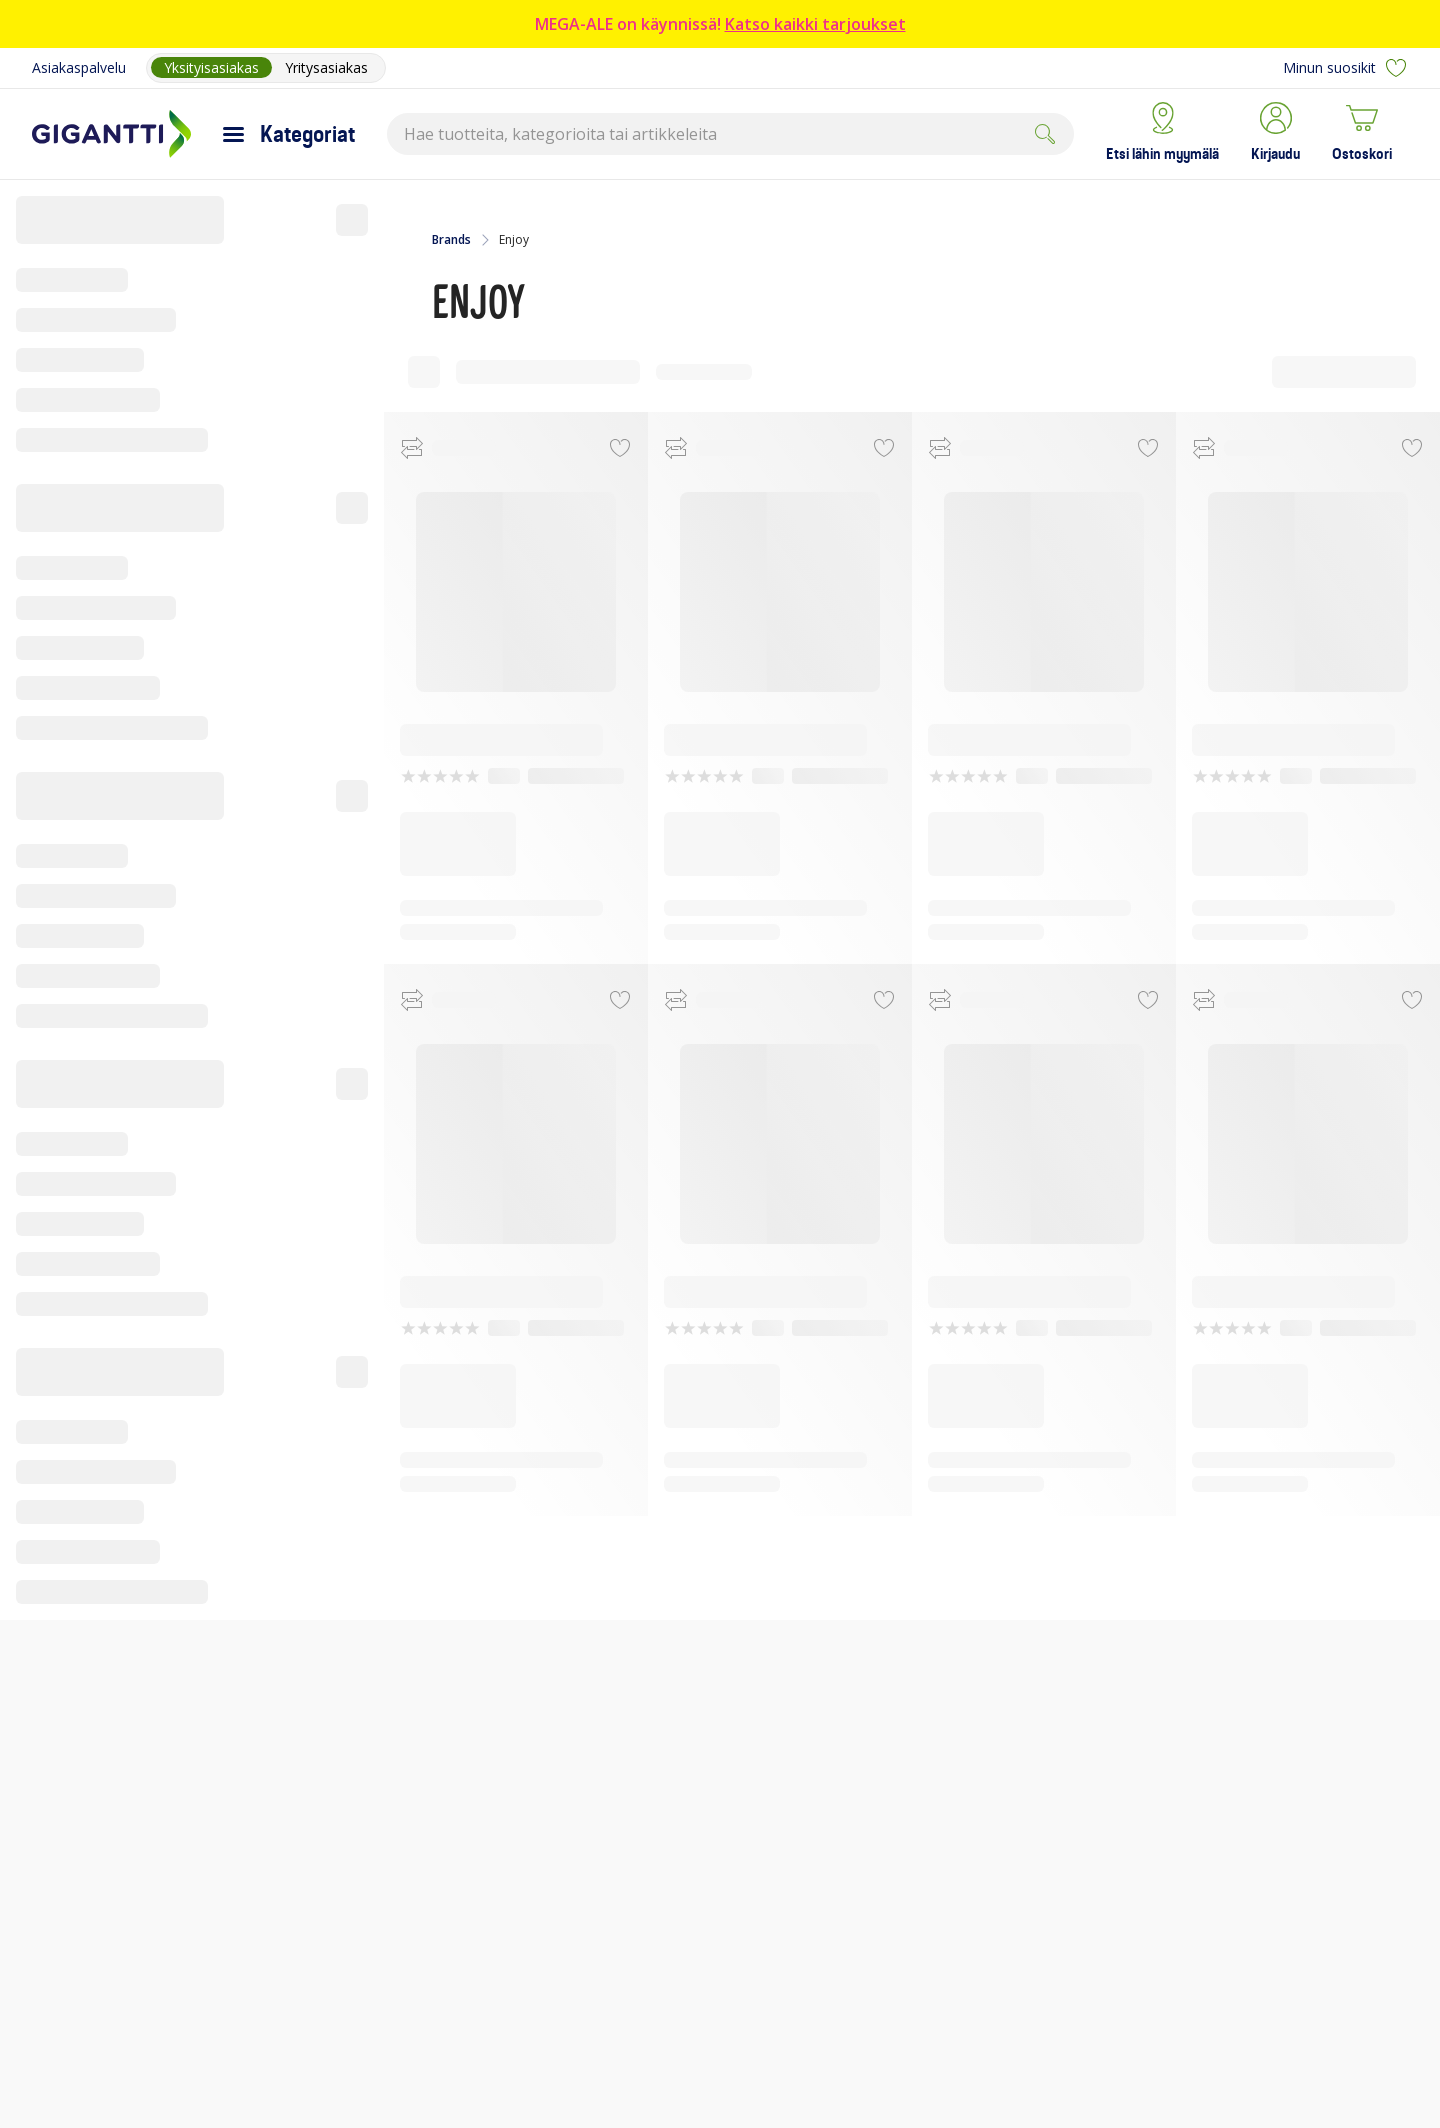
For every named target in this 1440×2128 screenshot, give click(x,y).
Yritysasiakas (326, 67)
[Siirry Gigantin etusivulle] (111, 134)
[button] (1275, 134)
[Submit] (1045, 134)
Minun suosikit (1345, 68)
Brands (451, 240)
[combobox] (730, 134)
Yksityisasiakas (211, 67)
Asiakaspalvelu (79, 67)
